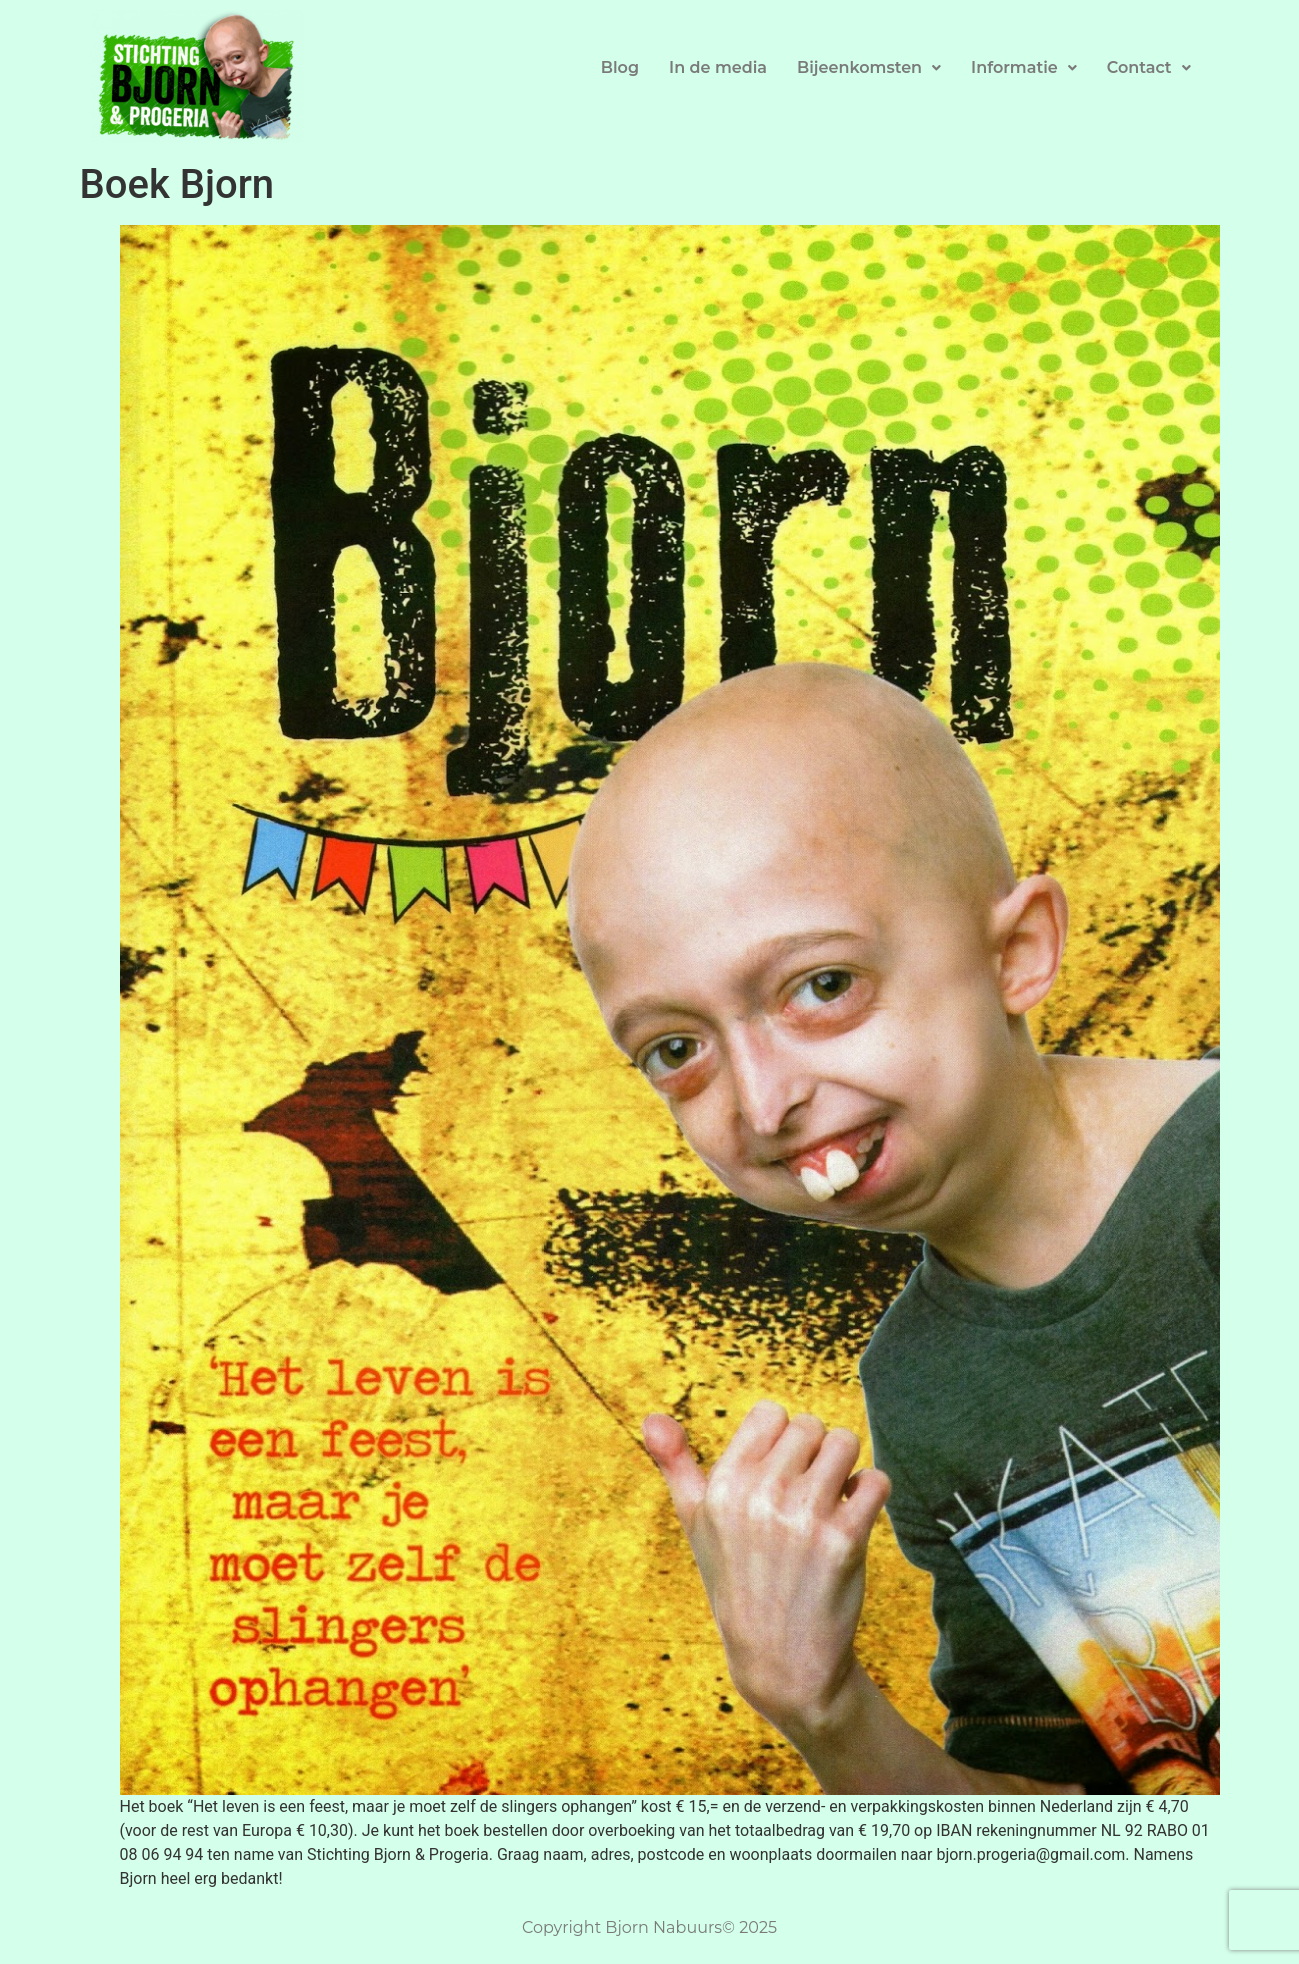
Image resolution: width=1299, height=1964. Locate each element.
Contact (1149, 67)
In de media (718, 67)
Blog (620, 67)
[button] (869, 68)
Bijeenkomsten (869, 67)
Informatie (1024, 67)
